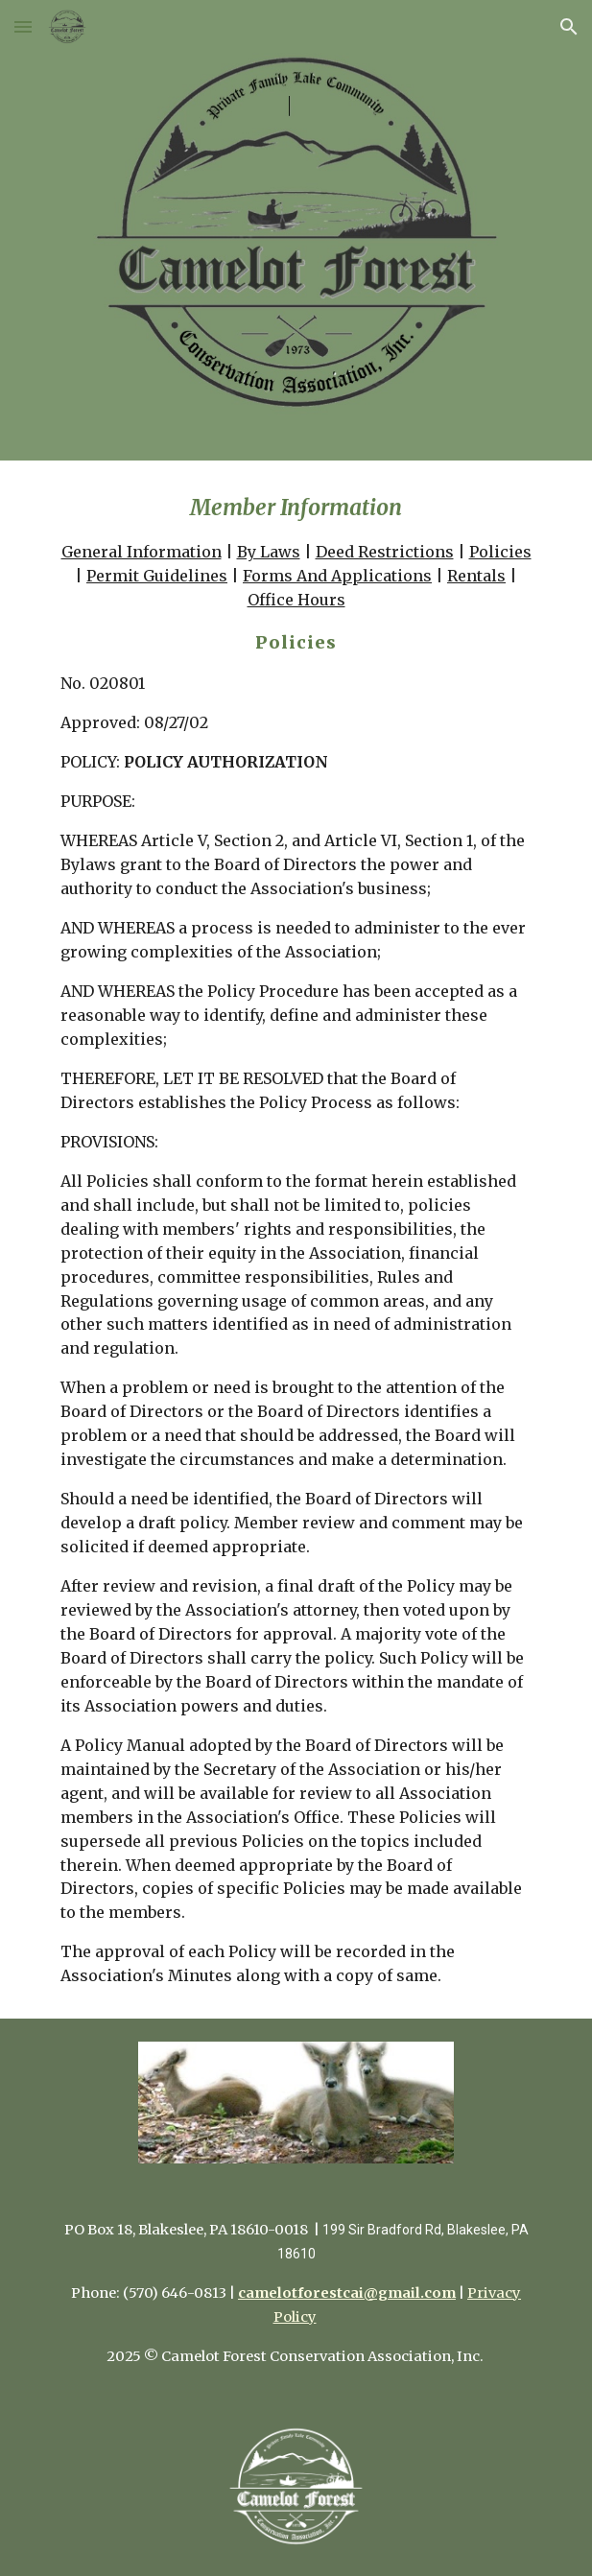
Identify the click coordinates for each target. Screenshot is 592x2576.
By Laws (268, 551)
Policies (500, 551)
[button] (23, 26)
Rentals (476, 575)
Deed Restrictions (385, 551)
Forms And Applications (337, 575)
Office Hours (296, 599)
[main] (296, 1240)
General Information (141, 551)
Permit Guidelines (156, 575)
